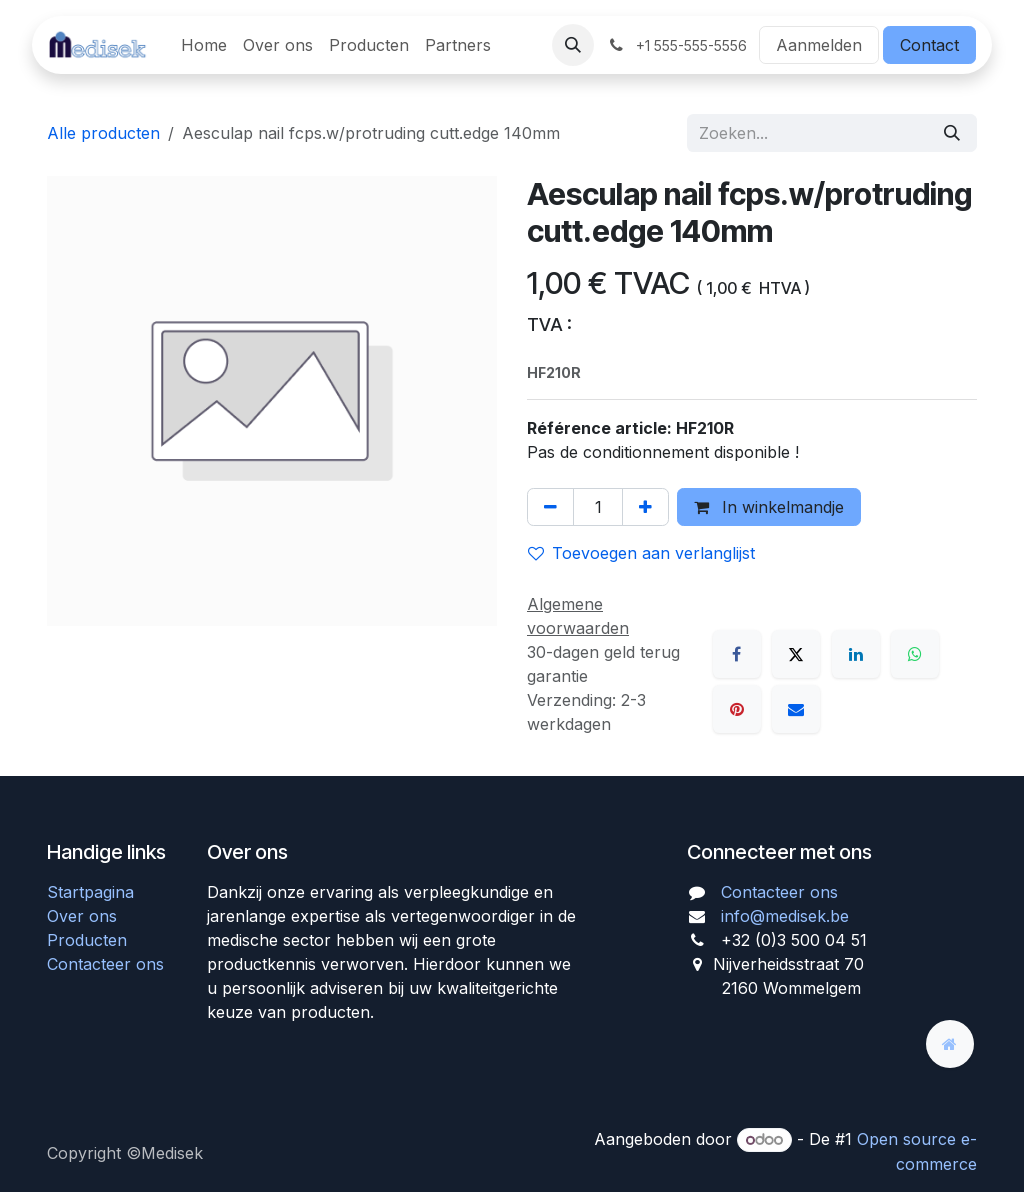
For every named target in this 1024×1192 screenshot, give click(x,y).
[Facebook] (737, 654)
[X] (796, 654)
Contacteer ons (105, 964)
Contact (929, 45)
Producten (87, 940)
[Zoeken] (952, 133)
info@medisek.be (785, 916)
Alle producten (103, 133)
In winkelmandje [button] (769, 507)
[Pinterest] (737, 709)
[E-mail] (796, 709)
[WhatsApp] (915, 654)
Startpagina (90, 892)
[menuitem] (204, 45)
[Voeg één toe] (645, 507)
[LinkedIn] (856, 654)
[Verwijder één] (550, 507)
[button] (573, 45)
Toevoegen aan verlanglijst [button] (641, 553)
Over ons (82, 916)
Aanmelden (819, 45)
